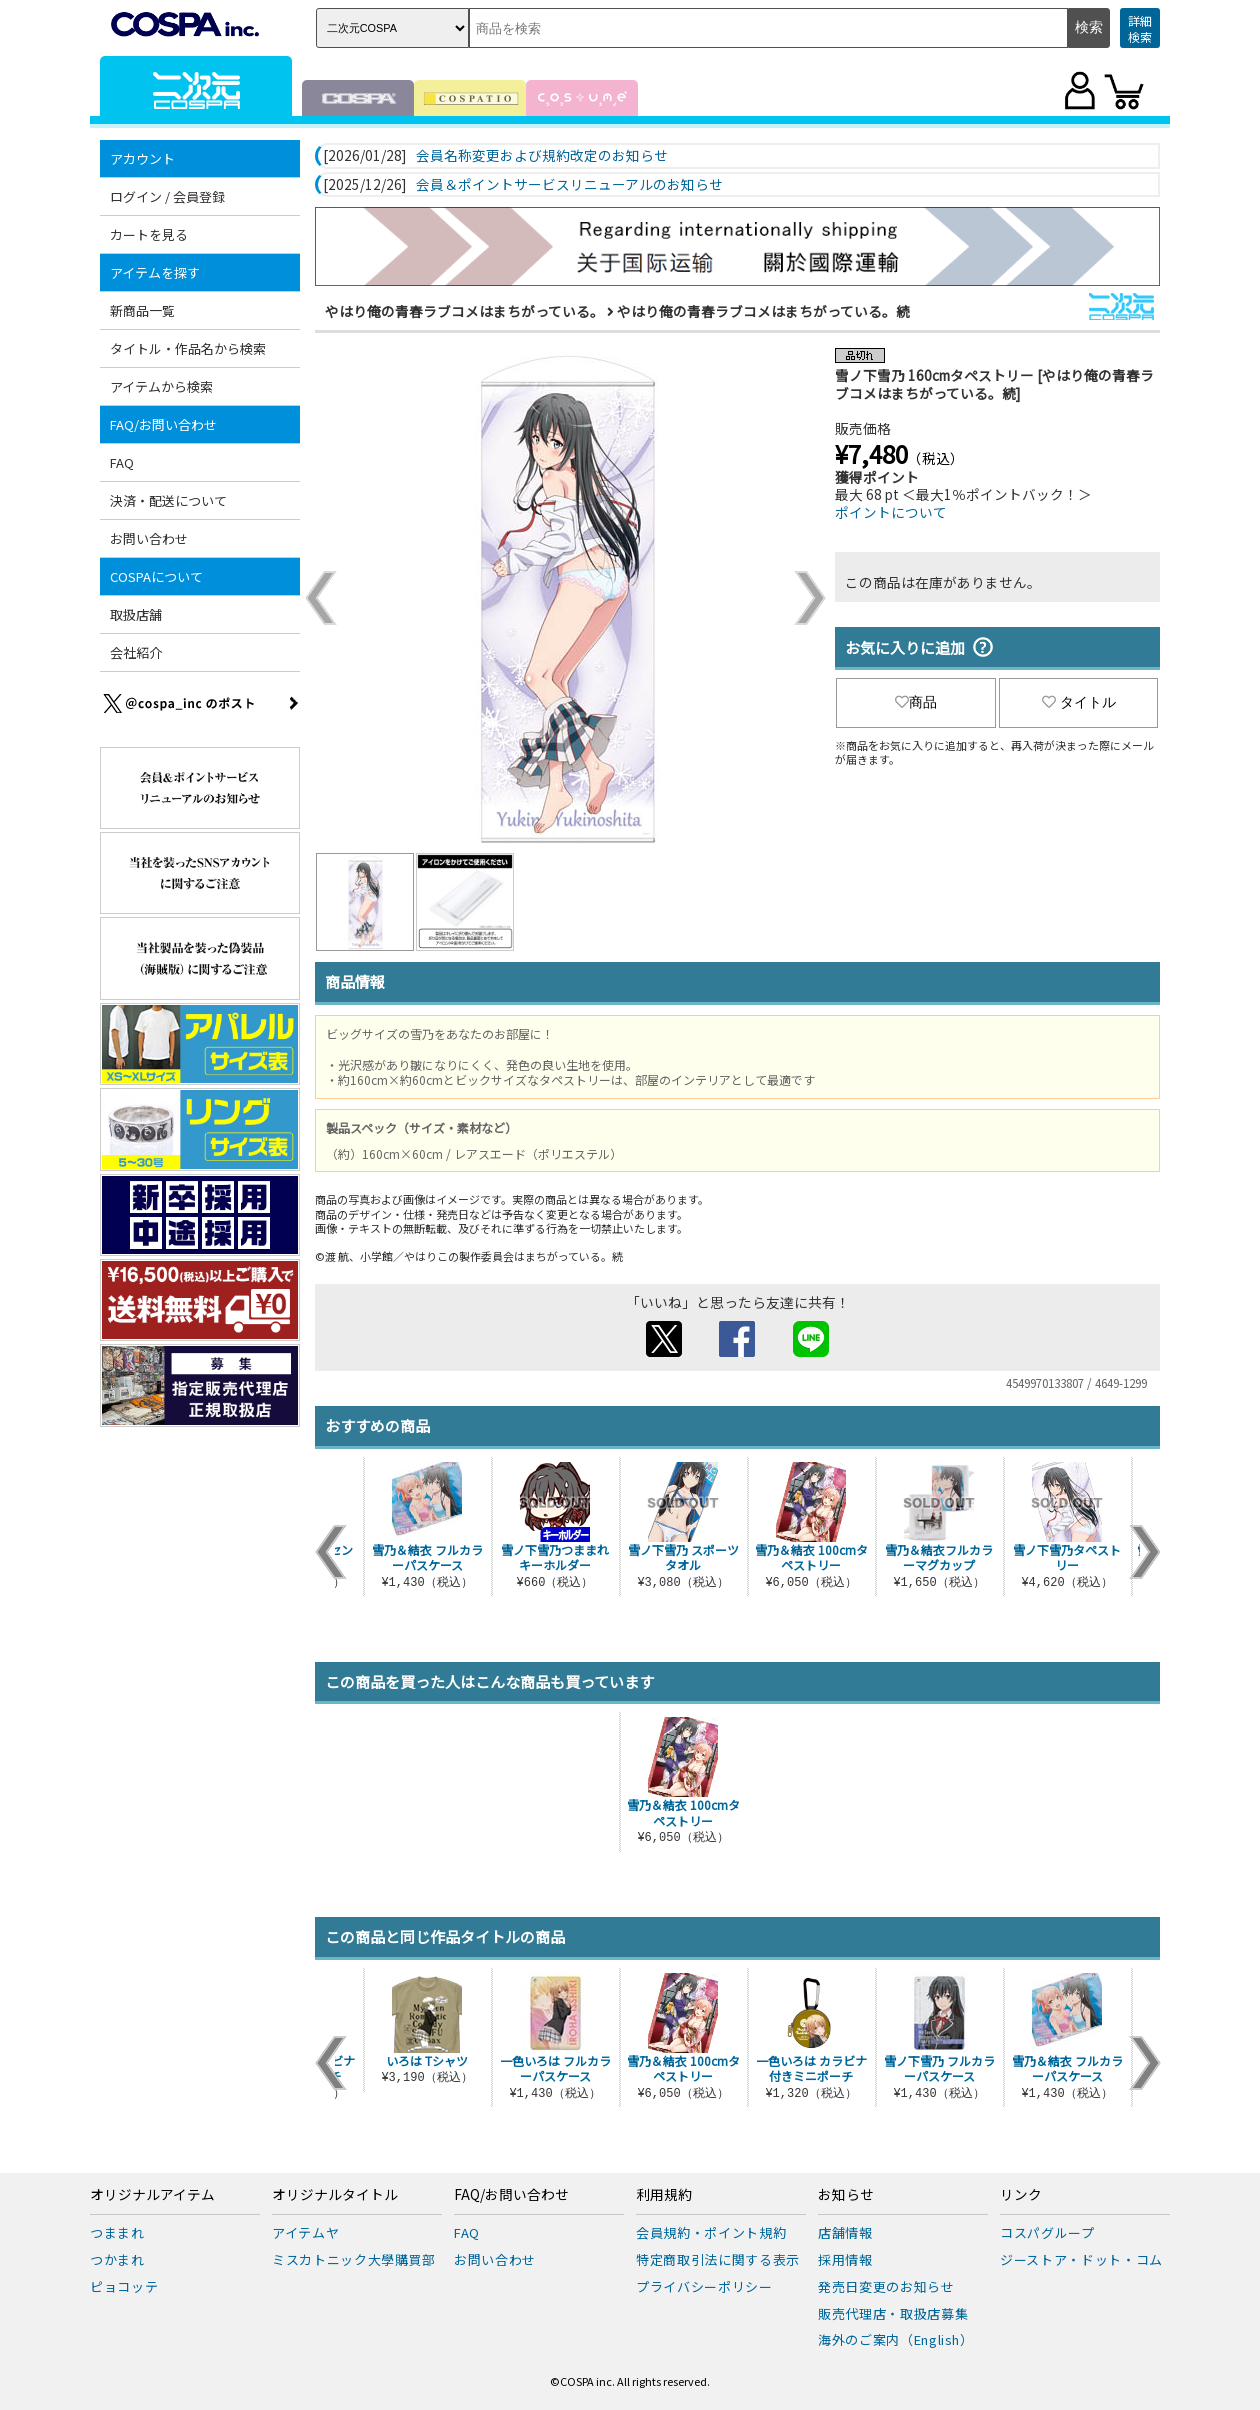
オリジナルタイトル (335, 2195)
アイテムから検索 (161, 386)
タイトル (1079, 702)
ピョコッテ (124, 2286)
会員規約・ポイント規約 (711, 2232)
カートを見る (149, 234)
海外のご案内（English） (896, 2339)
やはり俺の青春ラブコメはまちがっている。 (464, 311)
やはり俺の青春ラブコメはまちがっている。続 (763, 311)
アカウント (142, 158)
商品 (916, 702)
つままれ (117, 2232)
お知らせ (846, 2195)
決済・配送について (168, 500)
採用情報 (845, 2259)
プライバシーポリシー (704, 2286)
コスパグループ (1047, 2232)
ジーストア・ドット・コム (1081, 2259)
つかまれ (117, 2259)
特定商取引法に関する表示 (718, 2259)
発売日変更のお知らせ (886, 2286)
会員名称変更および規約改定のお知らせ (542, 156)
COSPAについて (156, 576)
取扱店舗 (136, 614)
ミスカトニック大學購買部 (354, 2259)
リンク (1021, 2195)
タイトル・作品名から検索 (188, 348)
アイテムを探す (155, 272)
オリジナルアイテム (152, 2195)
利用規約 (664, 2195)
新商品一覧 (142, 310)
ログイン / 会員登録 (167, 196)
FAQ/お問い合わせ (163, 424)
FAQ (122, 462)
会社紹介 (136, 652)
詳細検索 (1140, 28)
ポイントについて (891, 512)
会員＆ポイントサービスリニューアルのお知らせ (569, 185)
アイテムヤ (305, 2232)
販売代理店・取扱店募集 (893, 2313)
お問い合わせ (149, 538)
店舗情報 (845, 2232)
